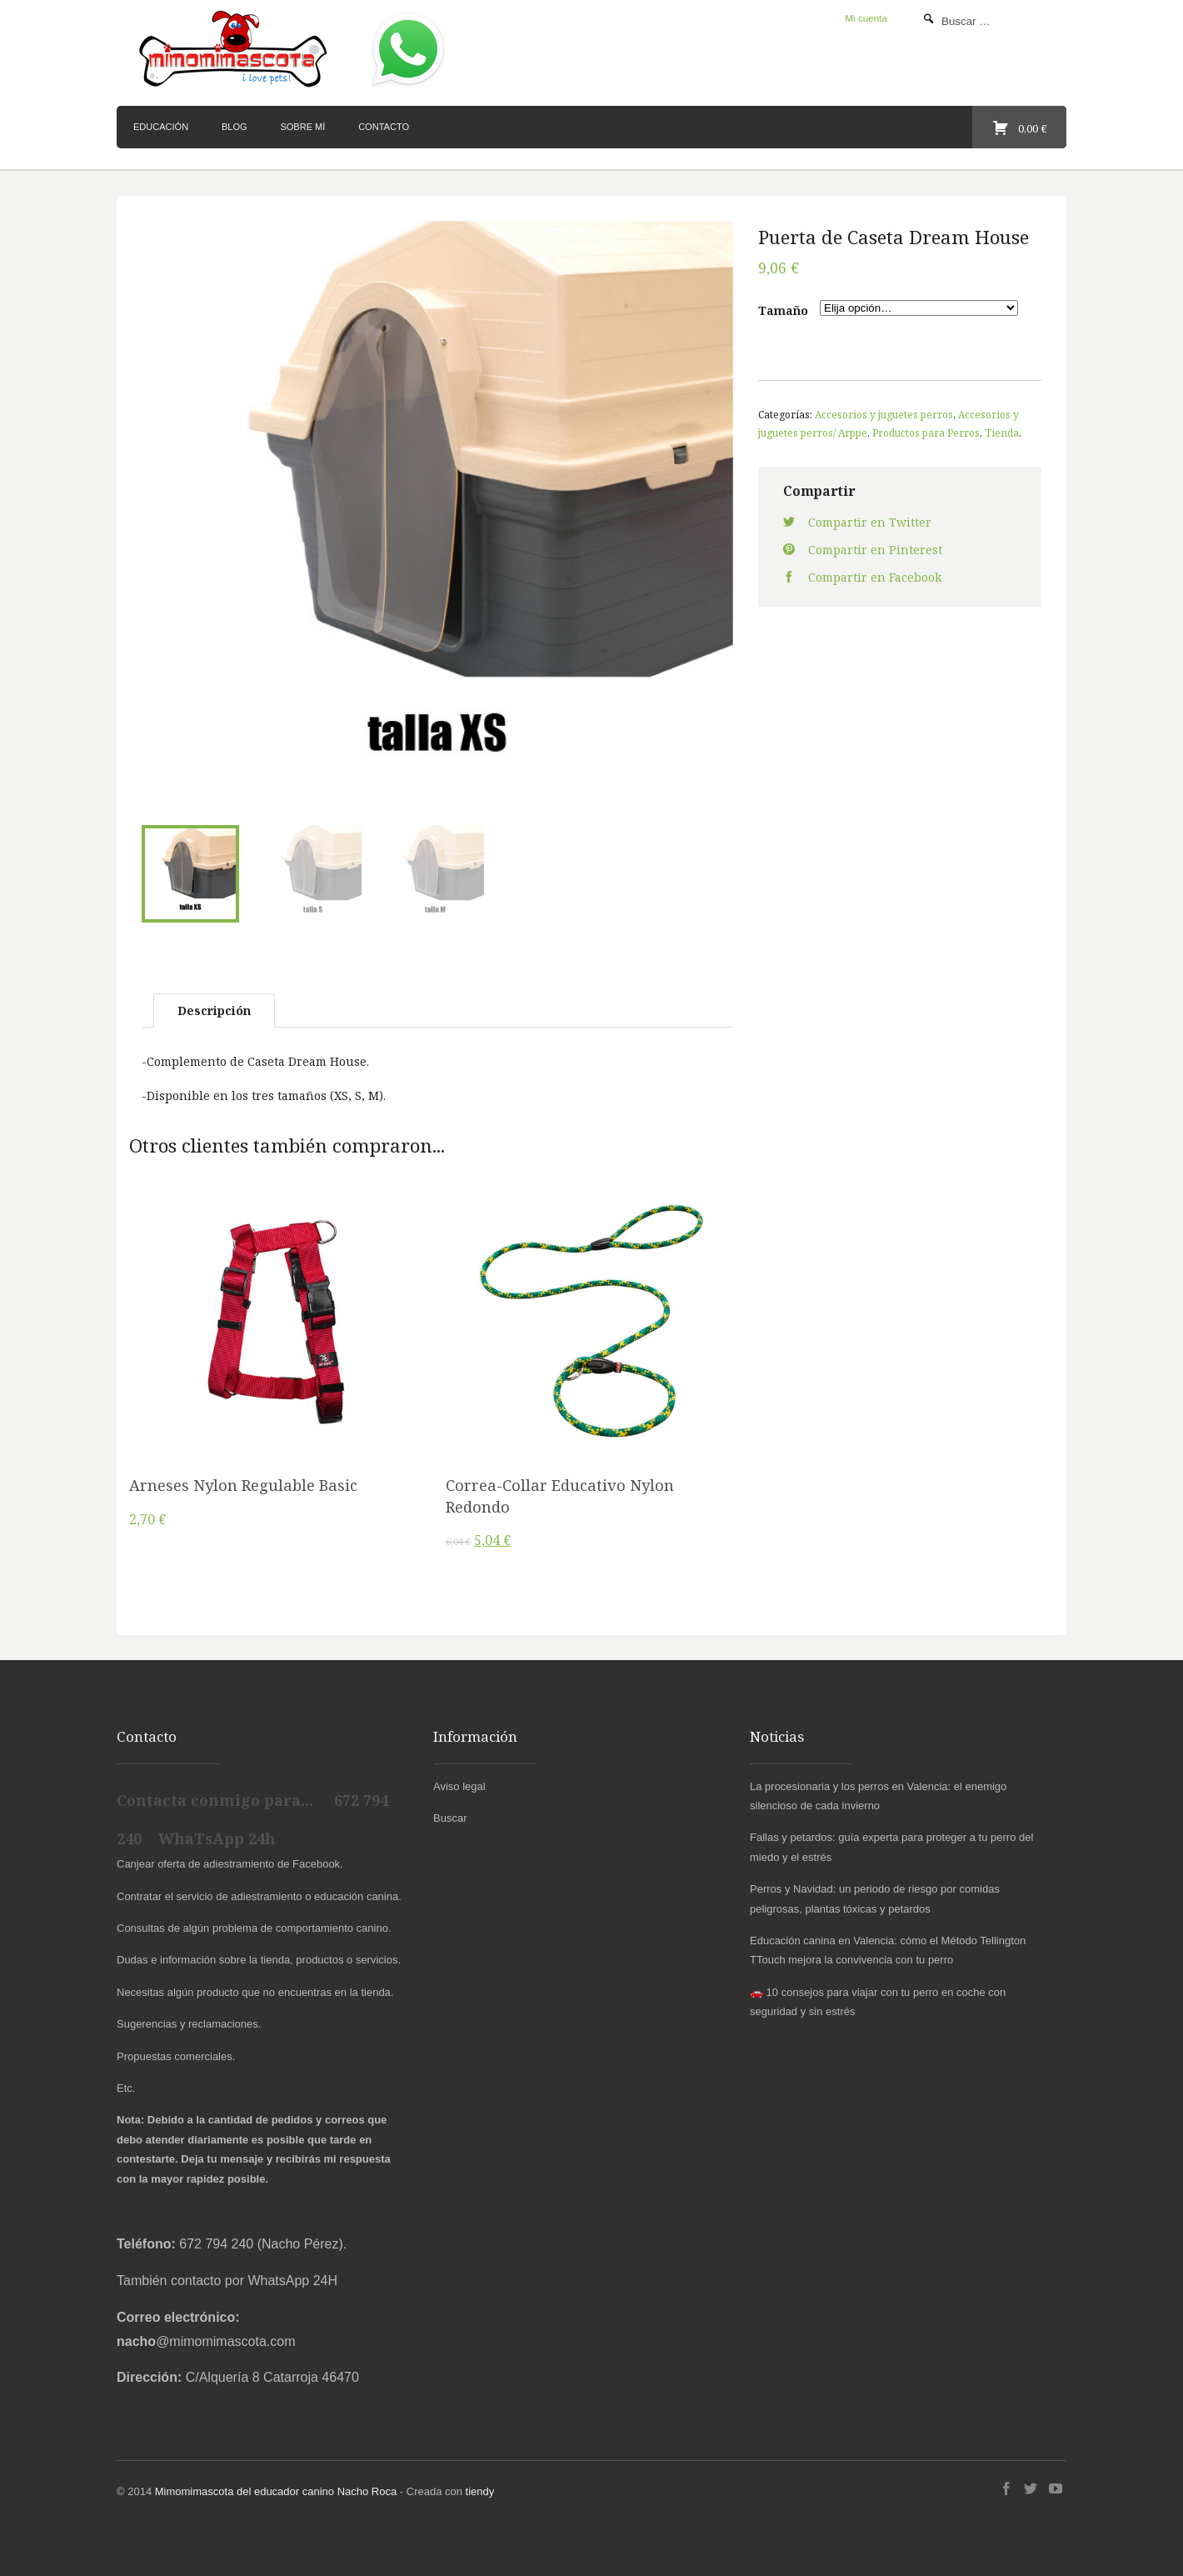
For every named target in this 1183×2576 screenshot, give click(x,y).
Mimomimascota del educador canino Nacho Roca (276, 2491)
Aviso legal (459, 1786)
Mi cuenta (866, 18)
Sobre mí (302, 127)
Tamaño (783, 310)
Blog (234, 127)
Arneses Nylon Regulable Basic (243, 1485)
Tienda (1002, 432)
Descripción (214, 1010)
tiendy (480, 2491)
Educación (160, 127)
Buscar (450, 1818)
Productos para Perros (926, 432)
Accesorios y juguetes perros (884, 414)
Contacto (383, 127)
